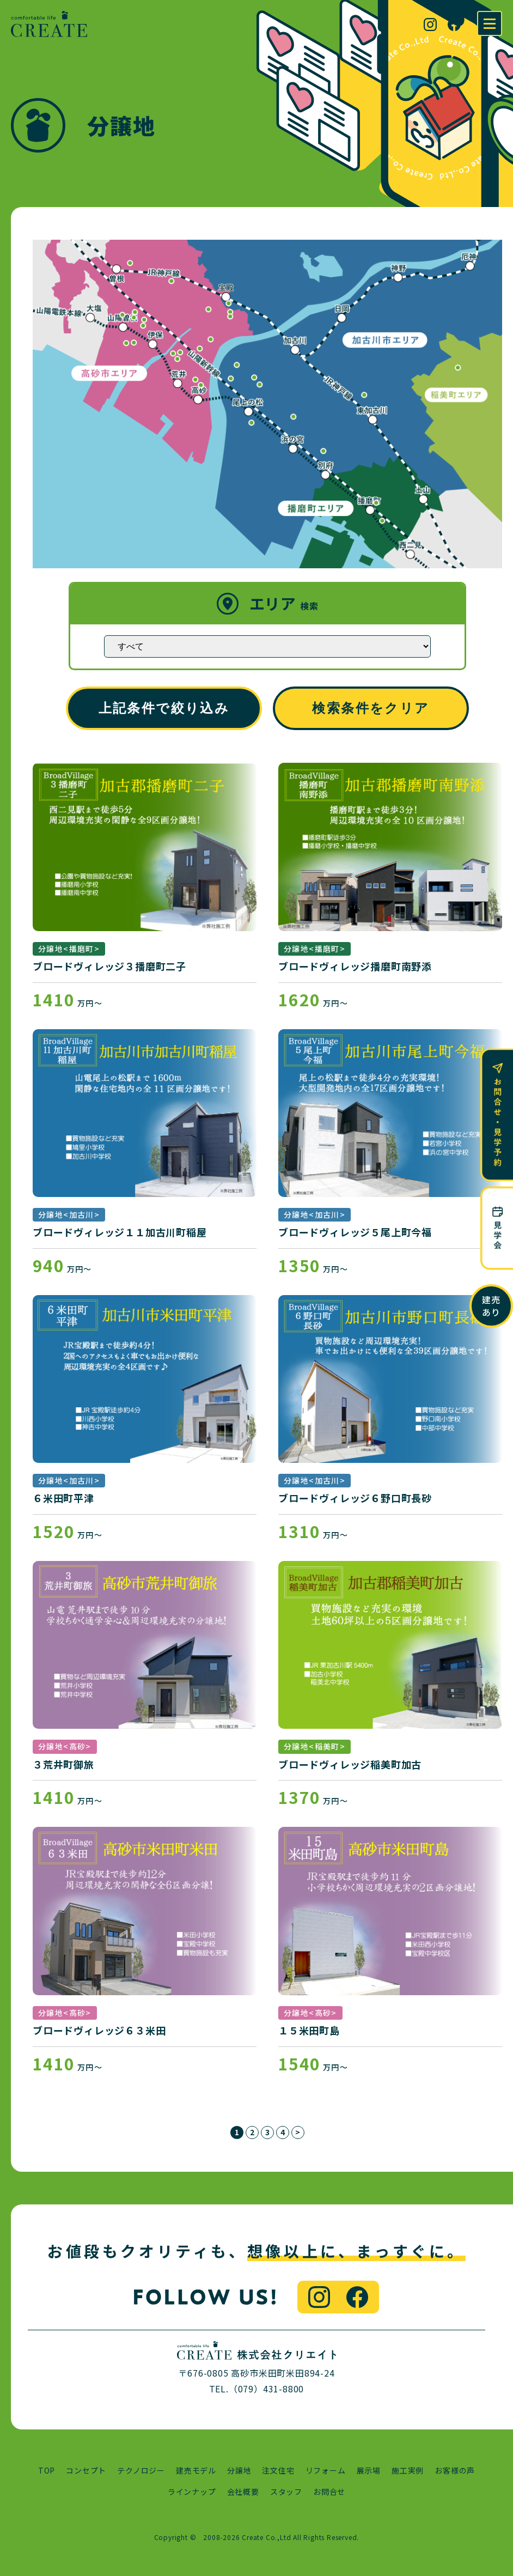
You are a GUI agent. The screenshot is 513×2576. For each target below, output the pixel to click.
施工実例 (408, 2470)
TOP (46, 2470)
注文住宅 (278, 2470)
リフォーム (326, 2470)
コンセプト (86, 2470)
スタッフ (286, 2491)
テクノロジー (141, 2470)
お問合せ (329, 2491)
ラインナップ (192, 2491)
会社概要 (243, 2491)
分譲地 (239, 2470)
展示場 (369, 2470)
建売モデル (196, 2470)
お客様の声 (455, 2470)
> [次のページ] (298, 2132)
